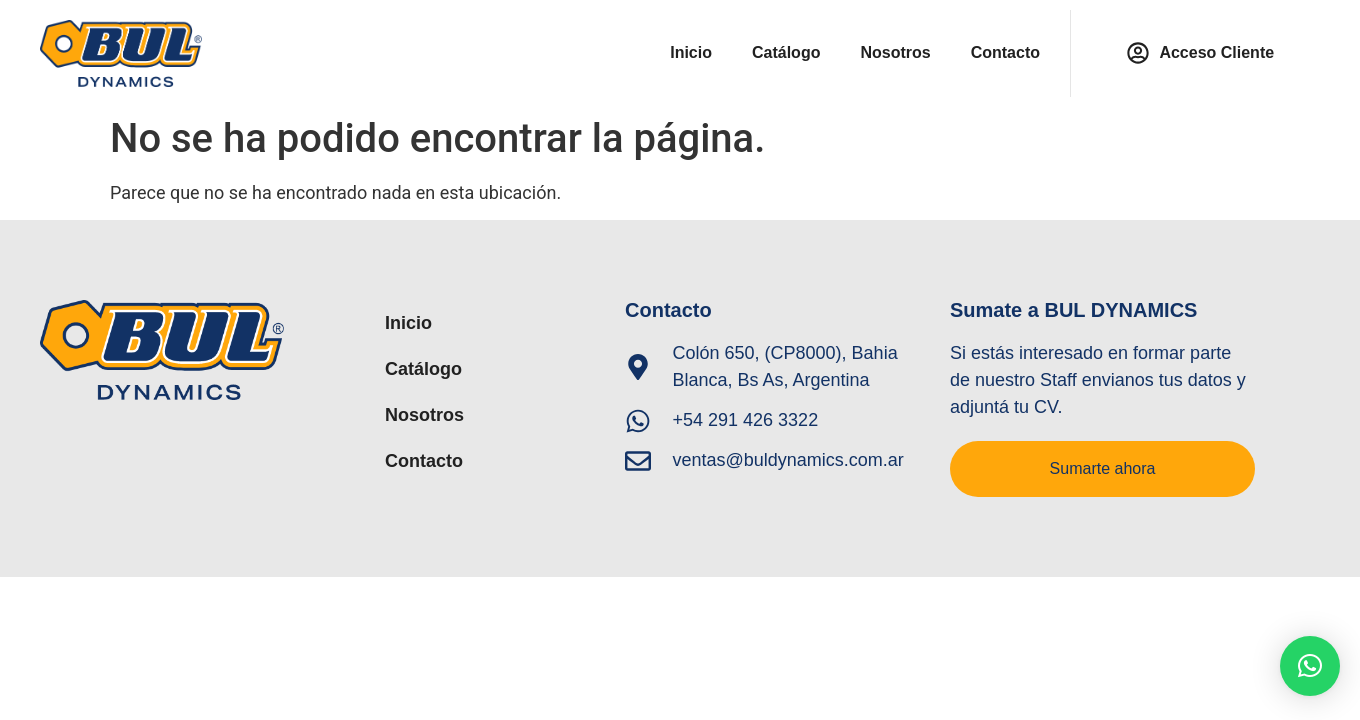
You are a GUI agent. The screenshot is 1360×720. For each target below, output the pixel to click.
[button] (1310, 666)
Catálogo (786, 52)
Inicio (691, 52)
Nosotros (895, 52)
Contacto (1005, 52)
